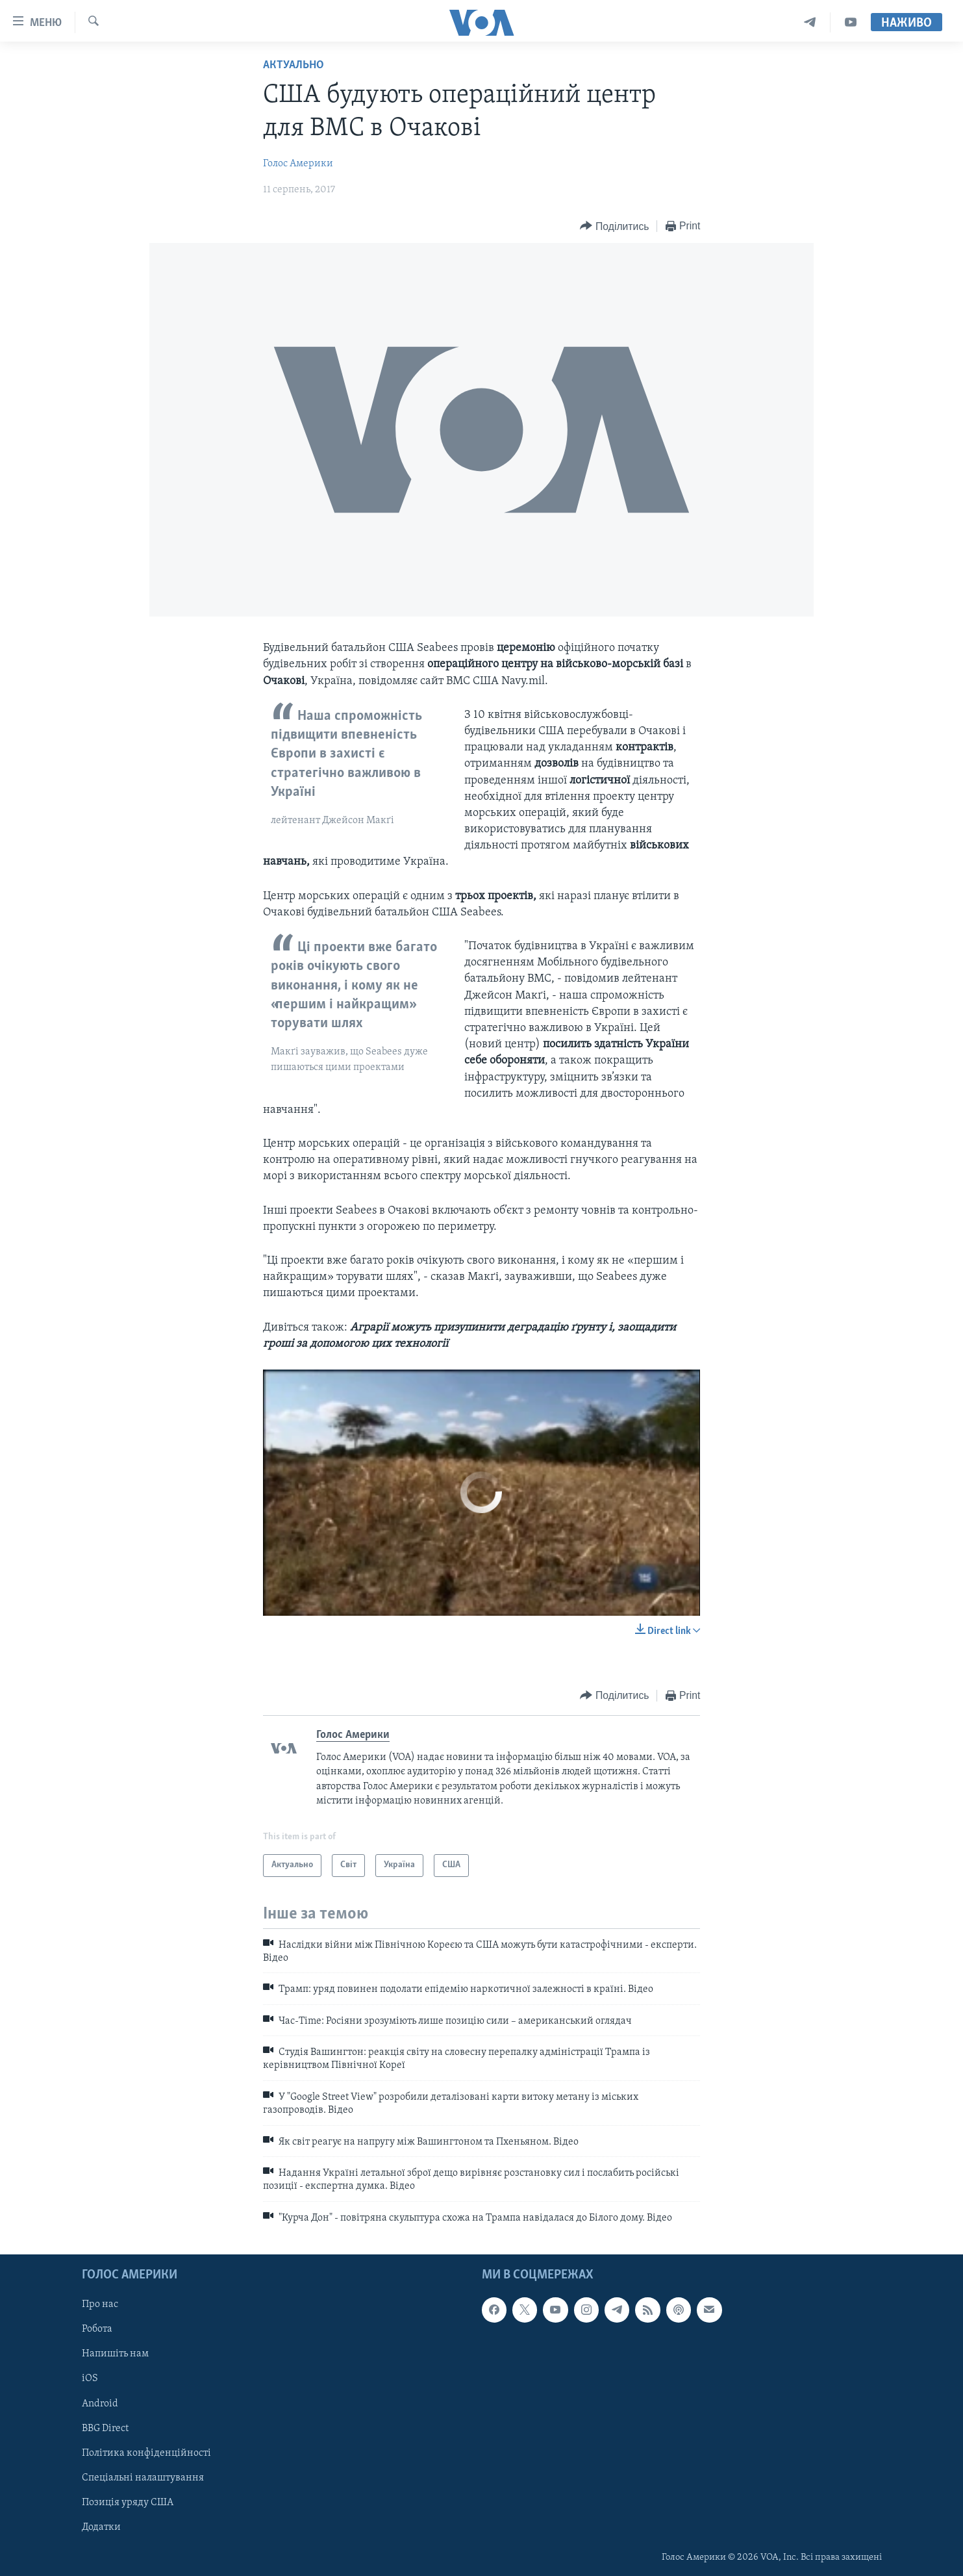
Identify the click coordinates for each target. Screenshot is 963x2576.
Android (100, 2404)
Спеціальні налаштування (143, 2478)
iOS (90, 2379)
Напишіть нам (115, 2354)
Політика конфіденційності (146, 2453)
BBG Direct (105, 2428)
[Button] (614, 226)
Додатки (101, 2527)
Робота (97, 2330)
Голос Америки (298, 164)
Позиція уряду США (127, 2502)
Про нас (100, 2305)
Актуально (293, 65)
